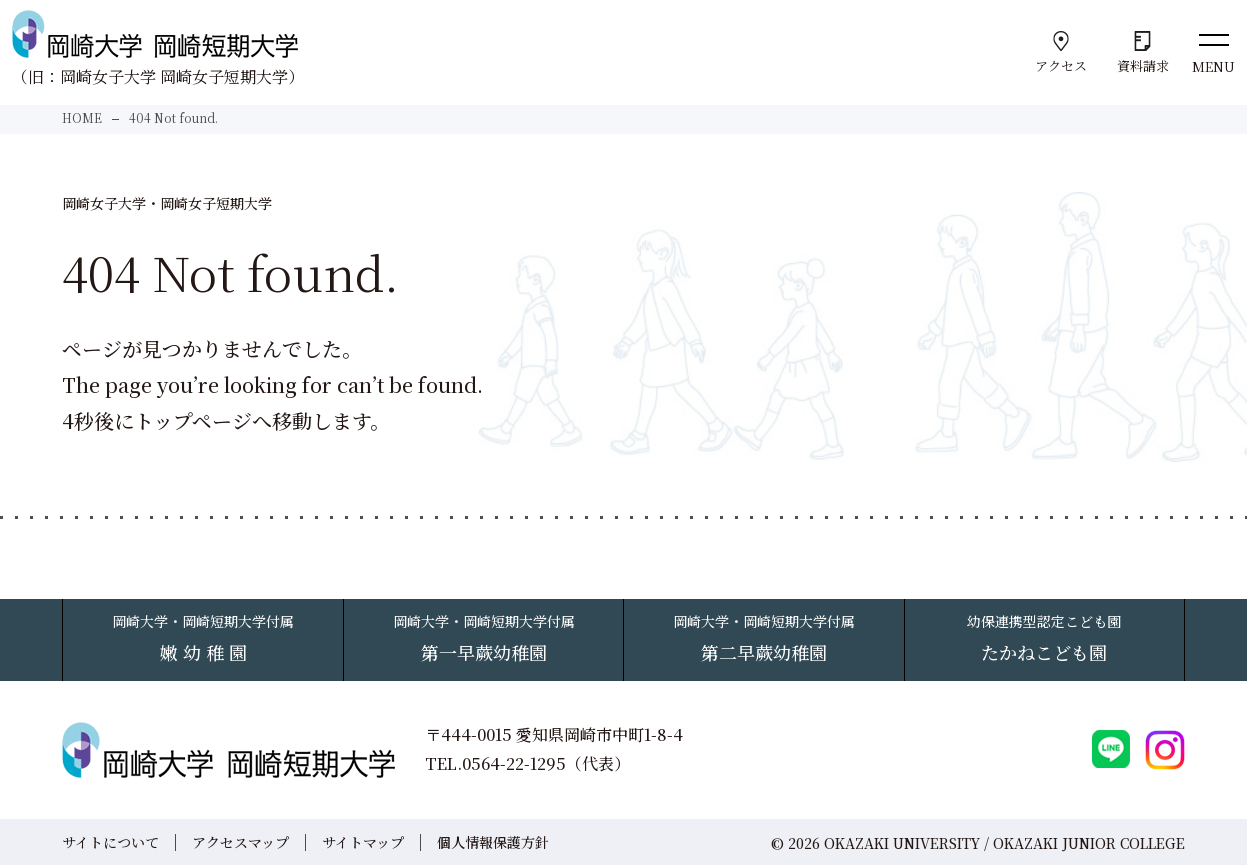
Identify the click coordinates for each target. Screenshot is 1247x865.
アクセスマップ (240, 842)
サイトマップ (363, 842)
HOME (82, 117)
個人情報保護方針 (493, 842)
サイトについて (110, 842)
